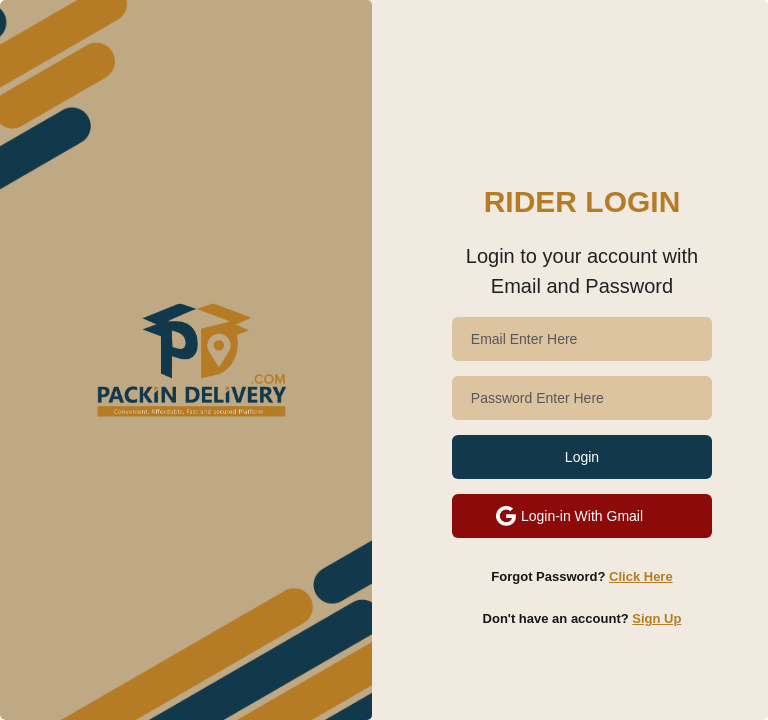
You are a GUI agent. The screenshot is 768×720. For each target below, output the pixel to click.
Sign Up (656, 618)
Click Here (641, 576)
